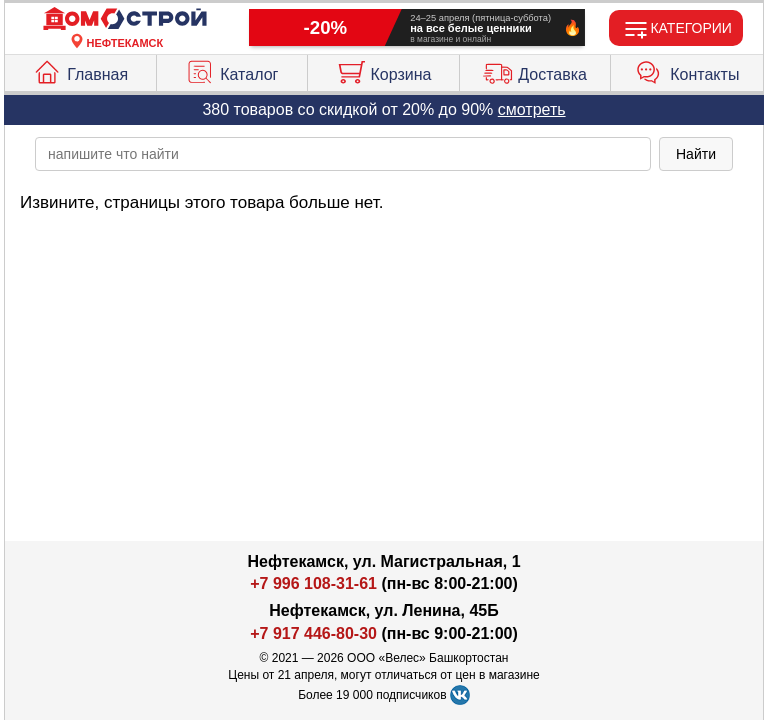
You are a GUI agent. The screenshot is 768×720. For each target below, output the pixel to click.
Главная (80, 70)
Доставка (535, 70)
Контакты (687, 70)
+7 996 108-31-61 (313, 583)
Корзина (384, 70)
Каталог (231, 70)
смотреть (532, 109)
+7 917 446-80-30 (313, 633)
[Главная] (125, 19)
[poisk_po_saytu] (343, 154)
